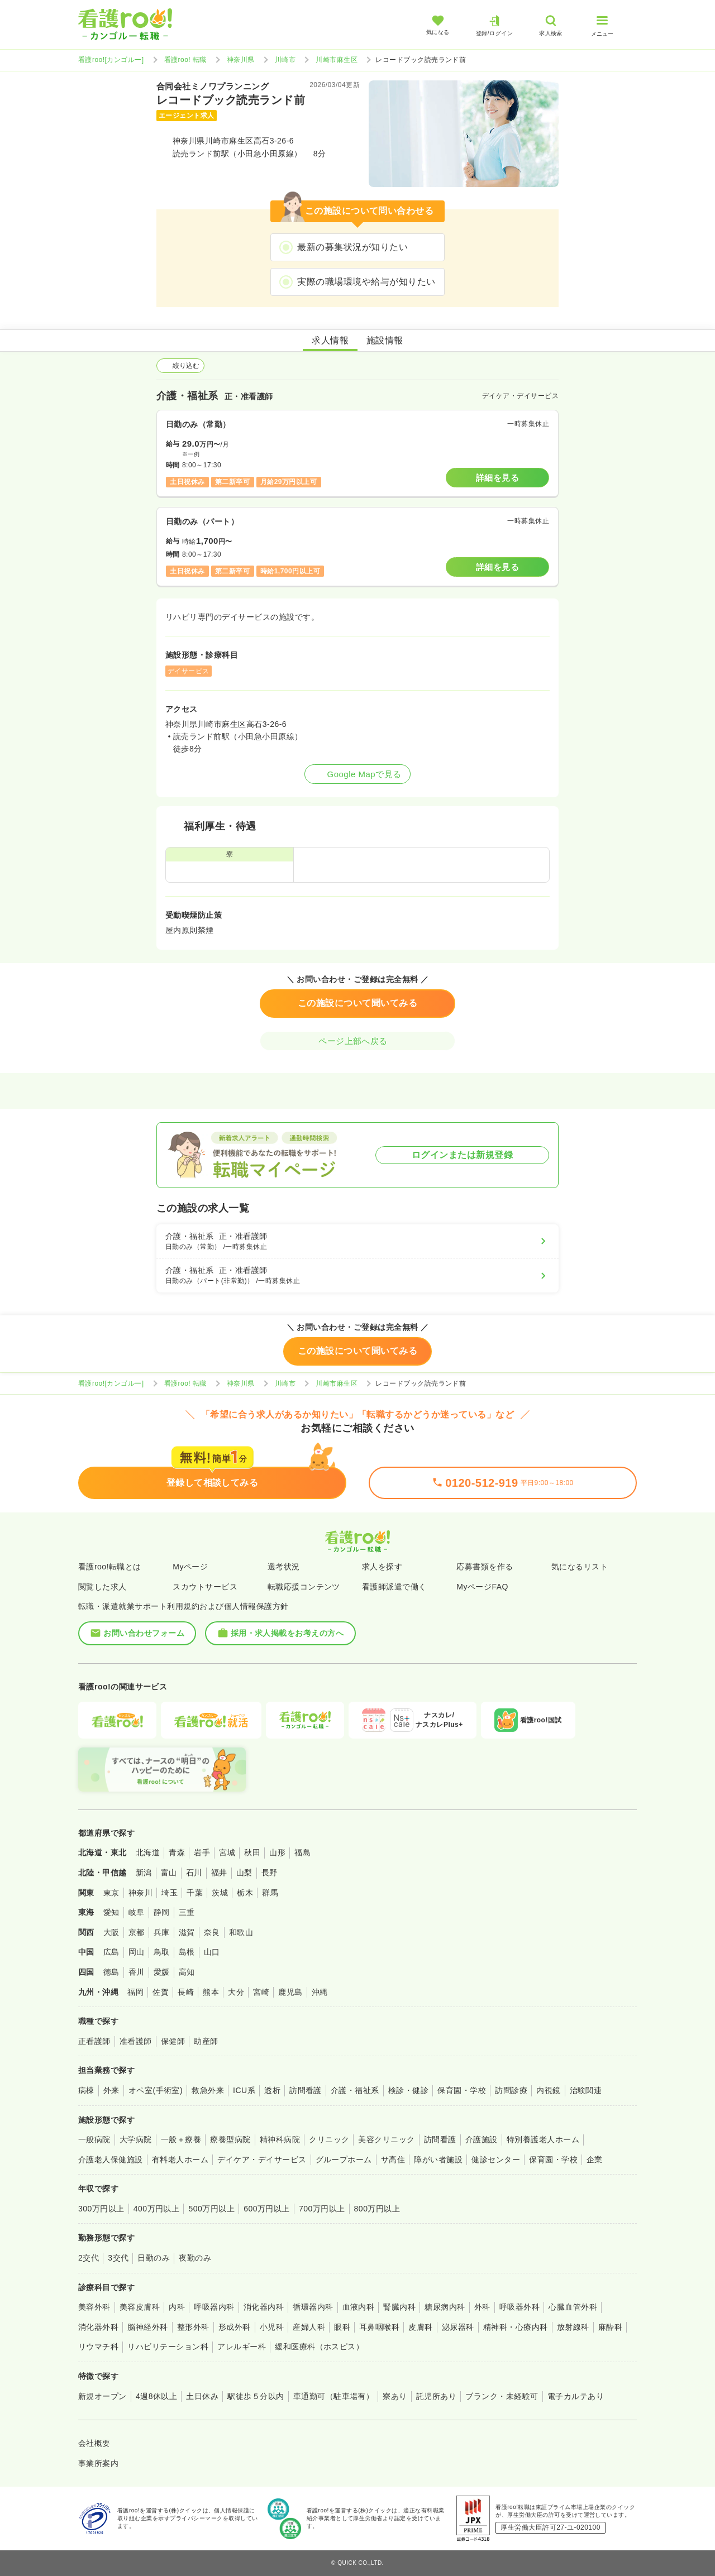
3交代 (118, 2257)
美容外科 (94, 2306)
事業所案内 (98, 2463)
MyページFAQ (482, 1586)
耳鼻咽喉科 (379, 2327)
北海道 (148, 1852)
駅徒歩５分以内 (255, 2396)
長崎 (186, 1992)
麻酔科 (610, 2327)
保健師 (173, 2041)
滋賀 (187, 1932)
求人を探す (382, 1566)
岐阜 (136, 1912)
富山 (169, 1872)
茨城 (220, 1892)
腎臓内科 (399, 2306)
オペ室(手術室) (155, 2090)
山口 (212, 1951)
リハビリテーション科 (167, 2346)
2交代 (88, 2257)
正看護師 (94, 2041)
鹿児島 (290, 1992)
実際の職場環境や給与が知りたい (366, 281)
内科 (177, 2306)
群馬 (270, 1892)
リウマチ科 (98, 2346)
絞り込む (180, 365)
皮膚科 (420, 2327)
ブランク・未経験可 (501, 2396)
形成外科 (234, 2327)
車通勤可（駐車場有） (333, 2396)
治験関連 (586, 2090)
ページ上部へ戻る (357, 1041)
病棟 (86, 2090)
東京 (111, 1892)
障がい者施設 (438, 2159)
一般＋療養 (181, 2139)
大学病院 (136, 2139)
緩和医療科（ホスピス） (319, 2346)
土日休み (202, 2396)
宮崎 (261, 1992)
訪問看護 (305, 2090)
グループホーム (344, 2159)
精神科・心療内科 (515, 2327)
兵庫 (162, 1932)
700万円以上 (322, 2208)
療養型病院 (230, 2139)
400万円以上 (157, 2208)
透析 (272, 2090)
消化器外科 (98, 2327)
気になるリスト (579, 1566)
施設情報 (384, 340)
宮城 (227, 1852)
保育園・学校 (461, 2090)
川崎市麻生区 (337, 60)
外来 (111, 2090)
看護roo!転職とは (109, 1566)
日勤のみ (153, 2257)
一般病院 (94, 2139)
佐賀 (160, 1992)
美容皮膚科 (140, 2306)
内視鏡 (548, 2090)
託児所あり (436, 2396)
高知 (187, 1971)
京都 (136, 1932)
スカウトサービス (205, 1586)
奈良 (212, 1932)
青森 (177, 1852)
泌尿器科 (458, 2327)
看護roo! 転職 (185, 60)
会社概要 (94, 2443)
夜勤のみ (195, 2257)
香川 (136, 1971)
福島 (302, 1852)
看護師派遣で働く (394, 1586)
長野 (269, 1872)
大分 (236, 1992)
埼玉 (169, 1892)
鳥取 (162, 1951)
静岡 (162, 1912)
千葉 (195, 1892)
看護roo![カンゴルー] (111, 60)
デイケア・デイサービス (261, 2159)
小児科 (272, 2327)
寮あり (395, 2396)
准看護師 (136, 2041)
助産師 (206, 2041)
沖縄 (320, 1992)
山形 (277, 1852)
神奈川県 (241, 60)
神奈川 (140, 1892)
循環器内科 (313, 2306)
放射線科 (573, 2327)
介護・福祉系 (355, 2090)
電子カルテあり (575, 2396)
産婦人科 (309, 2327)
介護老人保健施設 (110, 2159)
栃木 (245, 1892)
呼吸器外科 (519, 2306)
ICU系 (244, 2090)
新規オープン (102, 2396)
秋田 (252, 1852)
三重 (187, 1912)
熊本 (211, 1992)
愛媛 (162, 1971)
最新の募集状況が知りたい (352, 247)
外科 (482, 2306)
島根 (187, 1951)
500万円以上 (211, 2208)
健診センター (495, 2159)
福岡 (135, 1992)
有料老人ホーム (180, 2159)
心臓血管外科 (573, 2306)
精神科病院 (280, 2139)
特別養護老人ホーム (543, 2139)
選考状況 (284, 1566)
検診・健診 (408, 2090)
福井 (219, 1872)
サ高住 (393, 2159)
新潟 (144, 1872)
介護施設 (481, 2139)
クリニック (329, 2139)
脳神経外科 (147, 2327)
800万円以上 (377, 2208)
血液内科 (358, 2306)
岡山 (136, 1951)
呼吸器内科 (214, 2306)
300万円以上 (101, 2208)
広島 (111, 1951)
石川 (194, 1872)
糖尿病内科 (445, 2306)
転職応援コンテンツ (304, 1586)
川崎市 (285, 60)
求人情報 (330, 340)
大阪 (111, 1932)
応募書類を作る (484, 1566)
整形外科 (193, 2327)
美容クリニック (386, 2139)
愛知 (111, 1912)
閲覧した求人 (102, 1586)
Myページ (190, 1566)
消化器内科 (264, 2306)
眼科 (342, 2327)
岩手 (202, 1852)
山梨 (244, 1872)
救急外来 (208, 2090)
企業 (595, 2159)
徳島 (111, 1971)
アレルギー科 (241, 2346)
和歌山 (241, 1932)
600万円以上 (267, 2208)
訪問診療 (511, 2090)
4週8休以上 (156, 2396)
